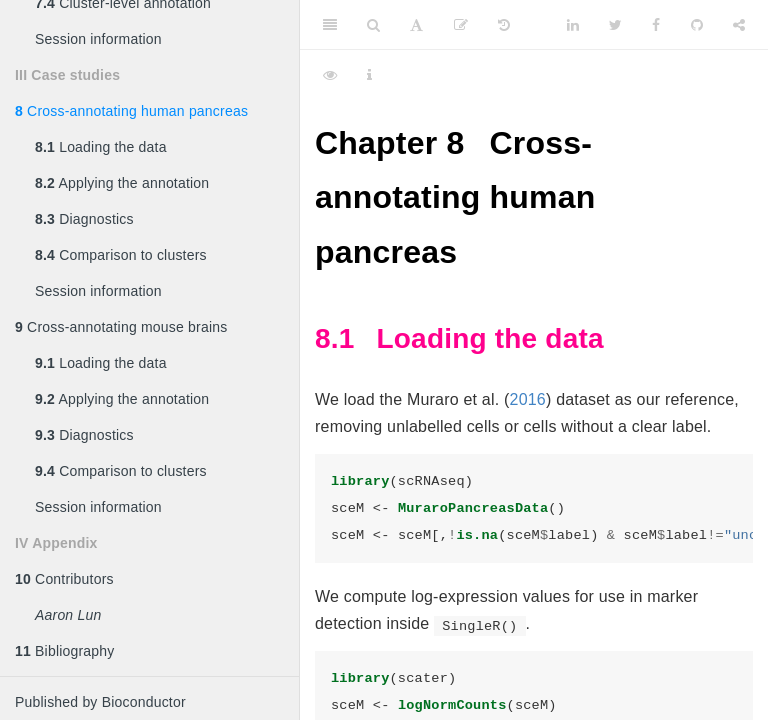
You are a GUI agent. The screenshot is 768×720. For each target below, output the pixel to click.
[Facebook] (656, 25)
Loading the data (101, 147)
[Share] (739, 25)
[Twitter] (615, 25)
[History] (504, 25)
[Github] (697, 25)
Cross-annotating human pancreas (131, 111)
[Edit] (461, 25)
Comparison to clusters (121, 255)
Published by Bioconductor (100, 702)
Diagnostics (84, 219)
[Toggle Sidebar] (330, 25)
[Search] (373, 25)
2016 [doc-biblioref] (528, 399)
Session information (98, 39)
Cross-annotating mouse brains (121, 327)
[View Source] (330, 75)
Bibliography (65, 651)
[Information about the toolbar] (369, 75)
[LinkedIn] (573, 25)
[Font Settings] (416, 25)
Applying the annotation (122, 183)
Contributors (64, 579)
